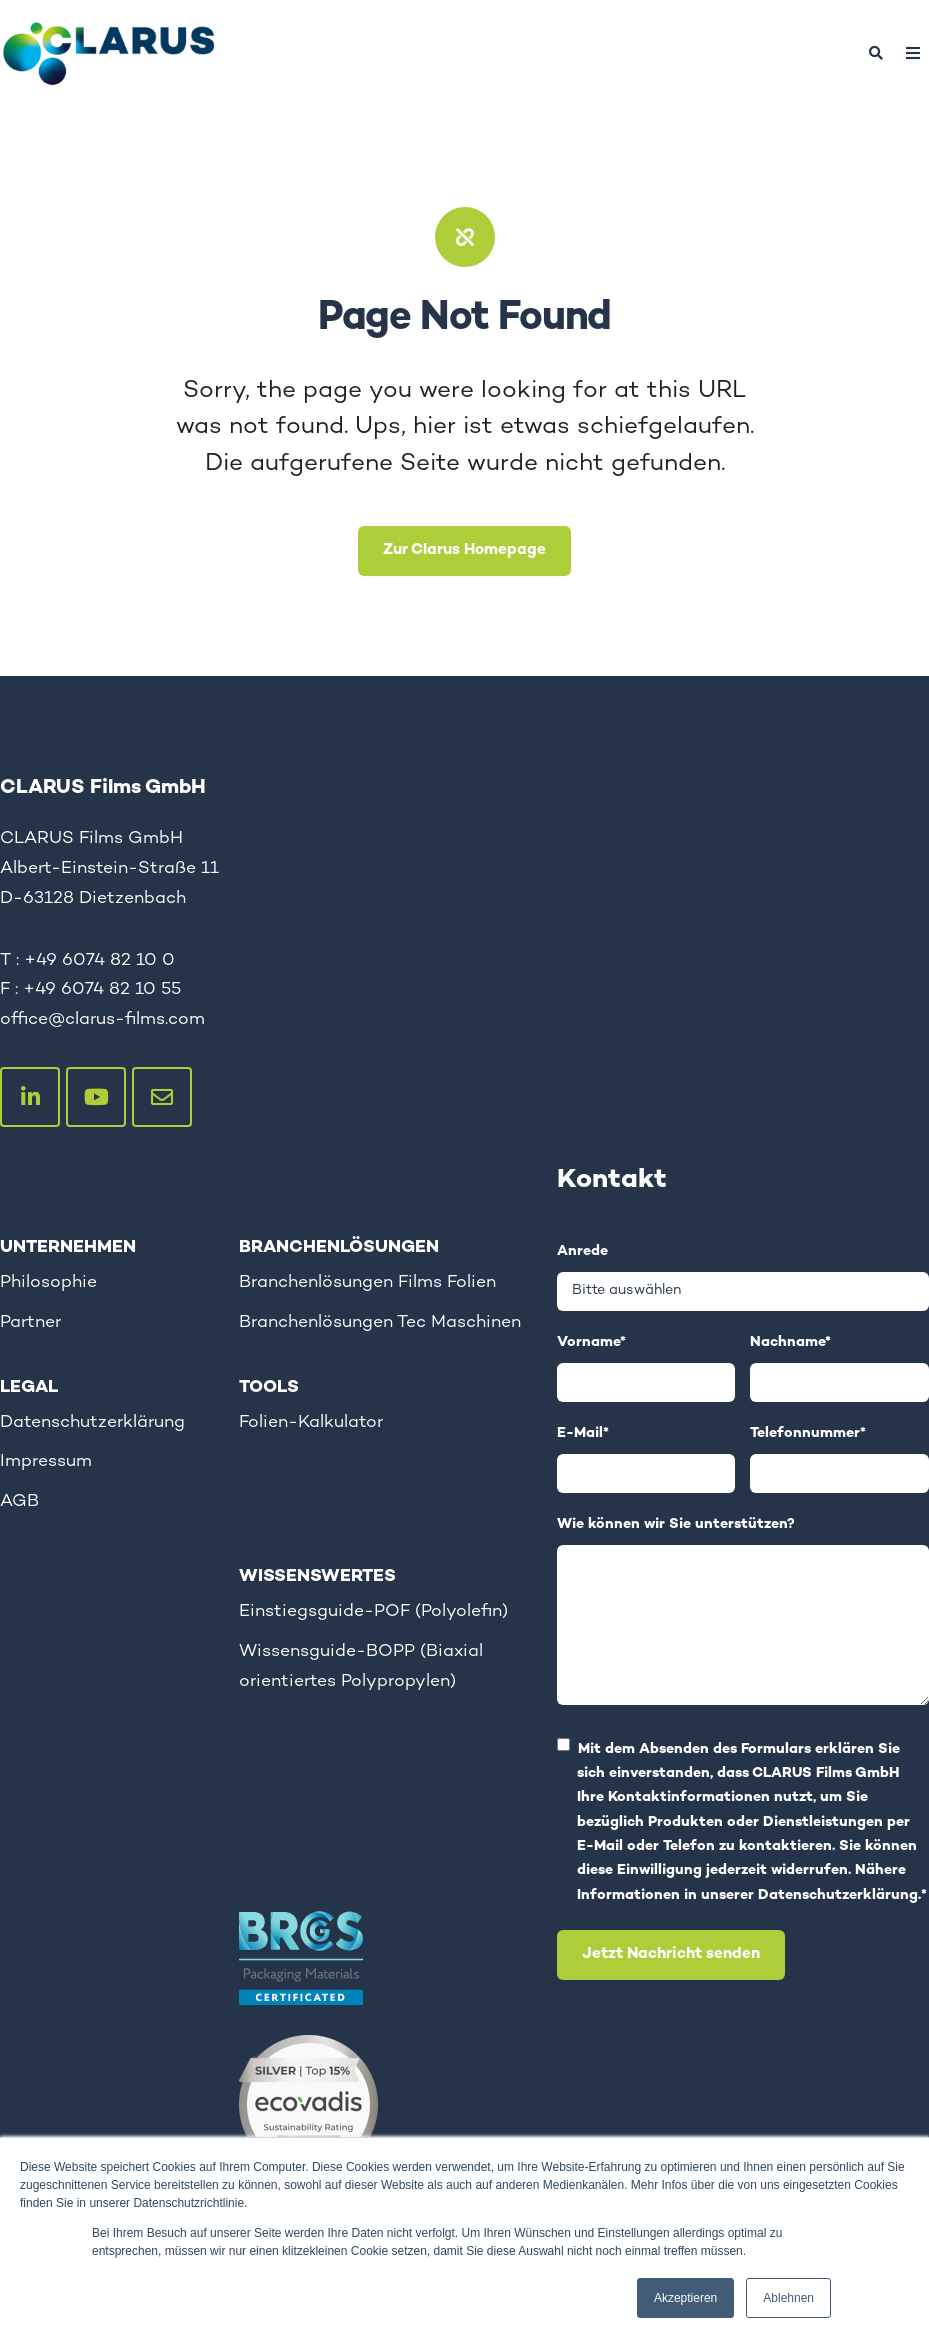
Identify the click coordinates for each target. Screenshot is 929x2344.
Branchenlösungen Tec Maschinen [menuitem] (380, 1322)
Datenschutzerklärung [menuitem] (92, 1422)
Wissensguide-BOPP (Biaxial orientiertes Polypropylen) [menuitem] (361, 1666)
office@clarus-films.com (102, 1019)
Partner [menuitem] (30, 1322)
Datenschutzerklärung (838, 1896)
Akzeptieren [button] (685, 2298)
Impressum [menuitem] (46, 1461)
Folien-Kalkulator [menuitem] (311, 1422)
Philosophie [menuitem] (48, 1282)
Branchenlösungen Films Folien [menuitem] (367, 1282)
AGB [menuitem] (19, 1501)
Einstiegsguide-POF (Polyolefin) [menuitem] (373, 1611)
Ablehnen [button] (788, 2298)
